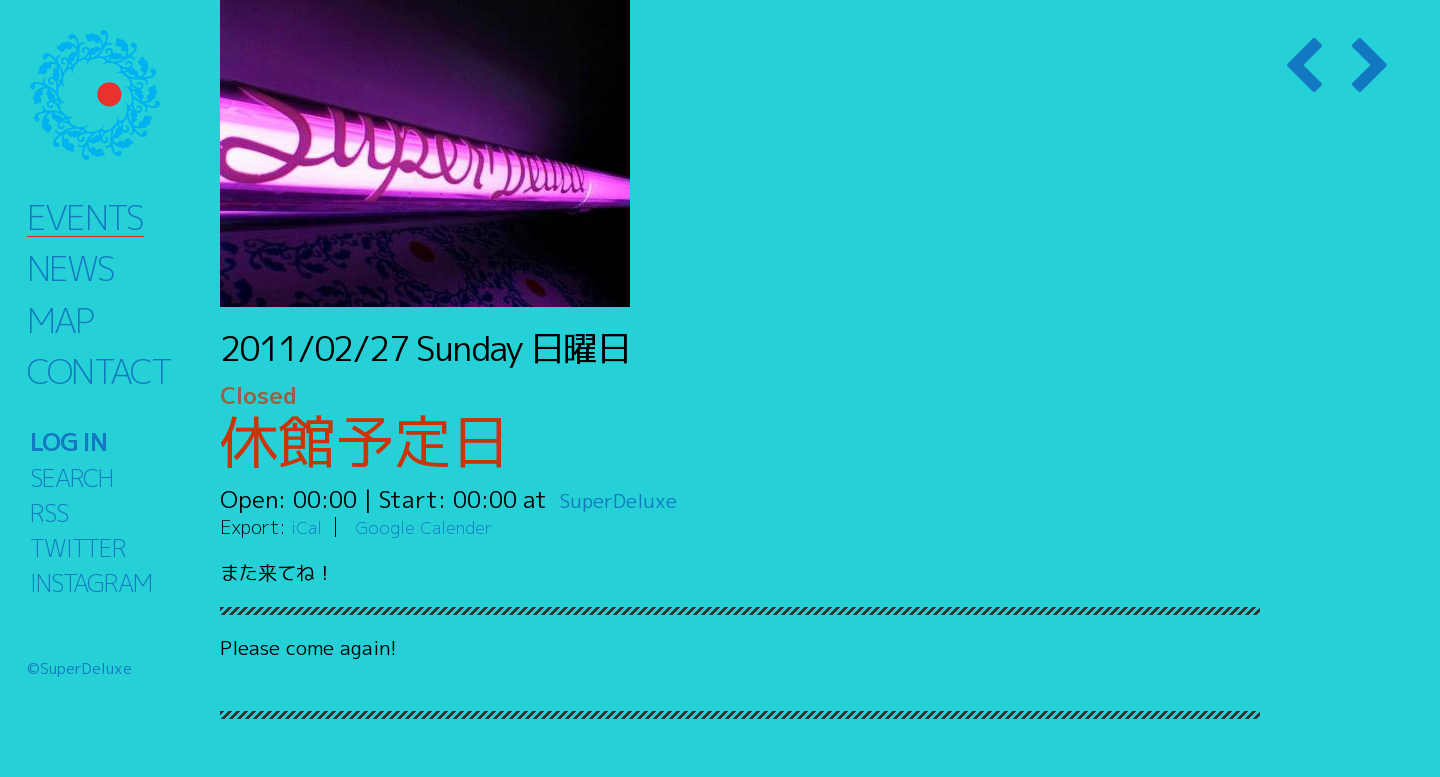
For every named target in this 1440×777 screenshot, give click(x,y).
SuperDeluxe (627, 499)
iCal (308, 526)
